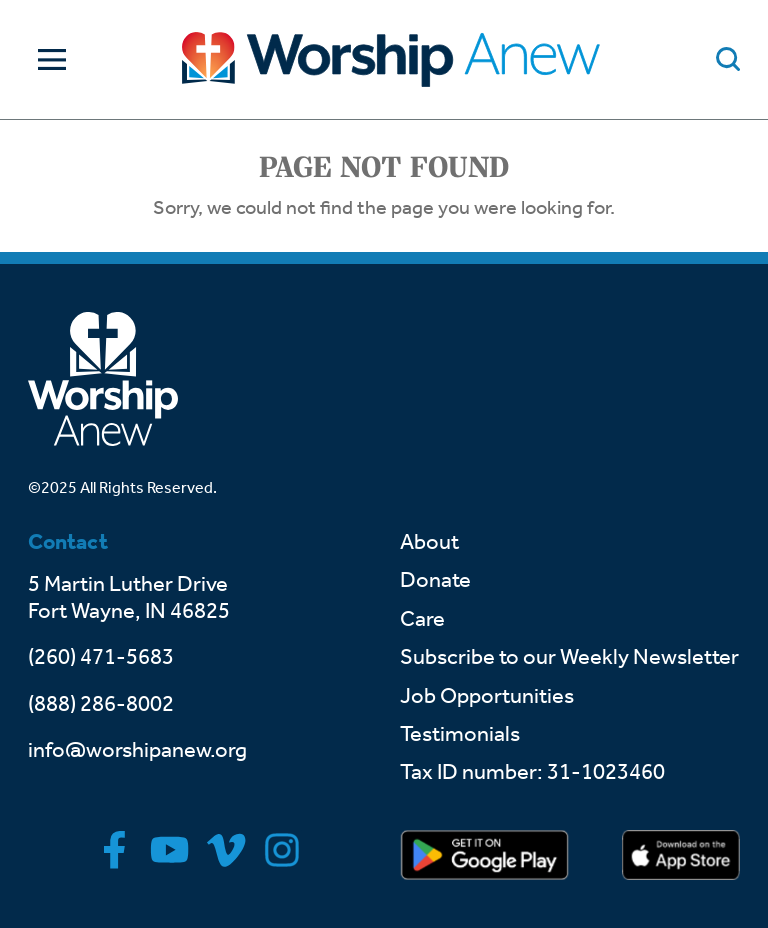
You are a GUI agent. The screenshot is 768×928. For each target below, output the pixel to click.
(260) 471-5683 (101, 657)
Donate (435, 580)
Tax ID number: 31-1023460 (532, 772)
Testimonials (460, 734)
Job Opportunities (487, 696)
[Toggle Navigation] (47, 59)
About (429, 542)
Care (422, 619)
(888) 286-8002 (101, 704)
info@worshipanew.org (137, 750)
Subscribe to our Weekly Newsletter (569, 657)
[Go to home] (391, 59)
